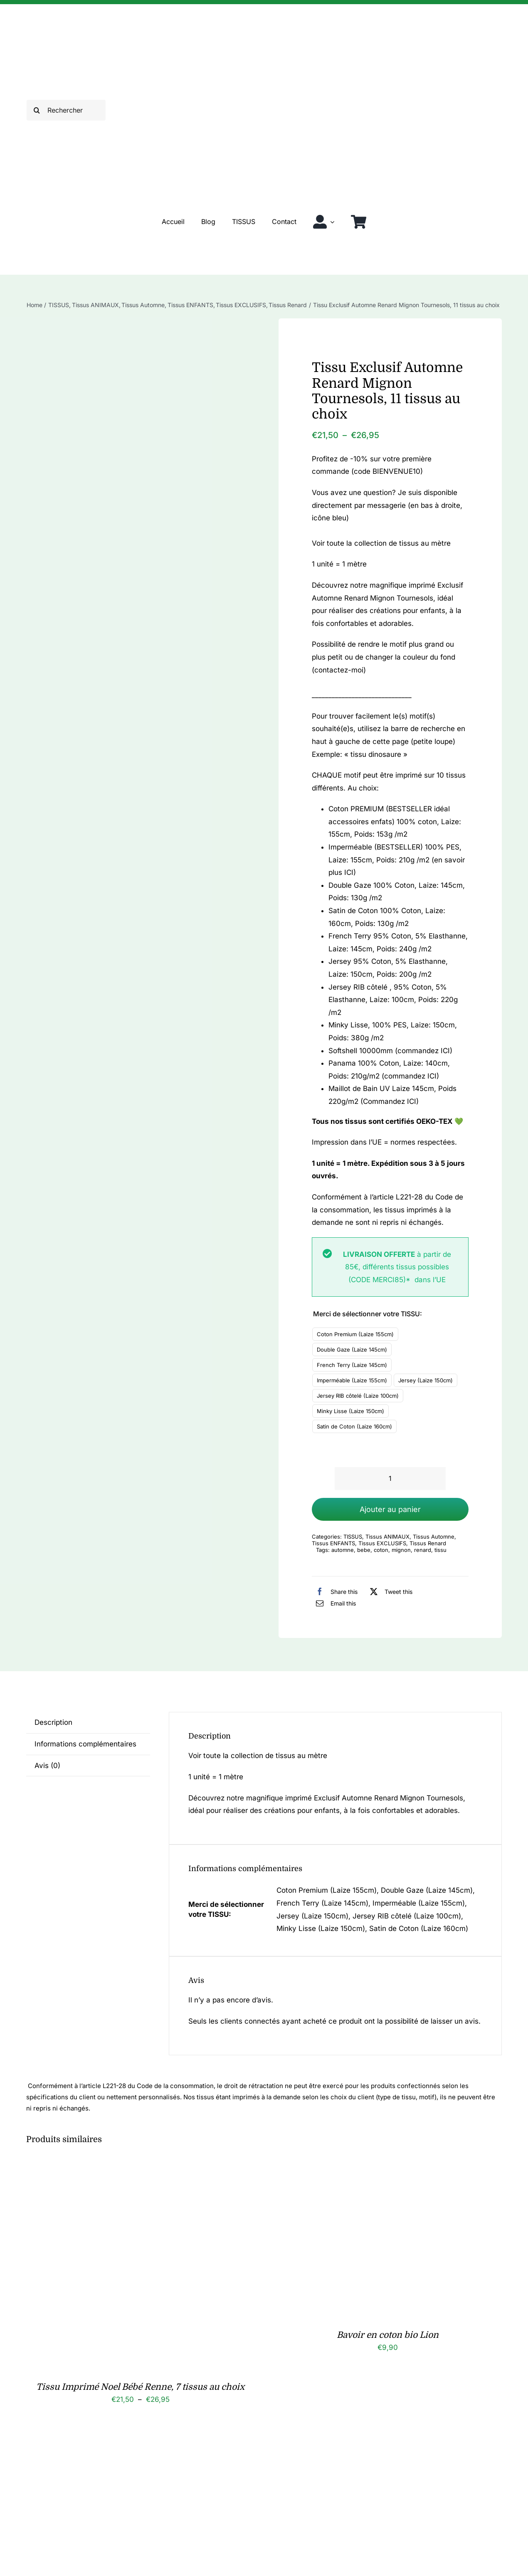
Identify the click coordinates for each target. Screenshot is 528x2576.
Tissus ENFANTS (333, 1543)
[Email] (334, 1603)
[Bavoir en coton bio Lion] (377, 2167)
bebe (363, 1550)
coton (381, 1550)
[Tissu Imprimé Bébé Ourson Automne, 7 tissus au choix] (377, 2447)
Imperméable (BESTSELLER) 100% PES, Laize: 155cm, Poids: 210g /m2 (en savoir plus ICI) (396, 860)
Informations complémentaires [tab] (85, 1744)
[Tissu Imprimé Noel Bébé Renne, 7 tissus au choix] (130, 2167)
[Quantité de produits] (390, 1478)
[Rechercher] (66, 110)
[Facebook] (335, 1591)
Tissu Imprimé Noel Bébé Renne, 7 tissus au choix (140, 2387)
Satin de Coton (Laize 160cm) (354, 1426)
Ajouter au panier (390, 1509)
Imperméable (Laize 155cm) (352, 1380)
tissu (440, 1550)
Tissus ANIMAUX (387, 1536)
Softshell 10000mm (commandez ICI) (390, 1051)
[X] (389, 1591)
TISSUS (352, 1536)
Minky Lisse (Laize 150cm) (350, 1411)
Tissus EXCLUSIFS (382, 1543)
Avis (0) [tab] (47, 1765)
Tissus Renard (428, 1543)
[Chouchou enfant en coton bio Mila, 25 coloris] (130, 2447)
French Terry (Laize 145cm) (352, 1365)
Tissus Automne (433, 1536)
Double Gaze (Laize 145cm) (352, 1349)
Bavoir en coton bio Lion (388, 2335)
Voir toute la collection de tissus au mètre (381, 543)
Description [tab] (53, 1722)
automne (342, 1550)
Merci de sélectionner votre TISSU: (367, 1314)
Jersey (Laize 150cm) (425, 1380)
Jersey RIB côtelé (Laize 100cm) (358, 1395)
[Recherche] (37, 110)
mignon (401, 1550)
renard (422, 1550)
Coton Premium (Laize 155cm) (355, 1334)
